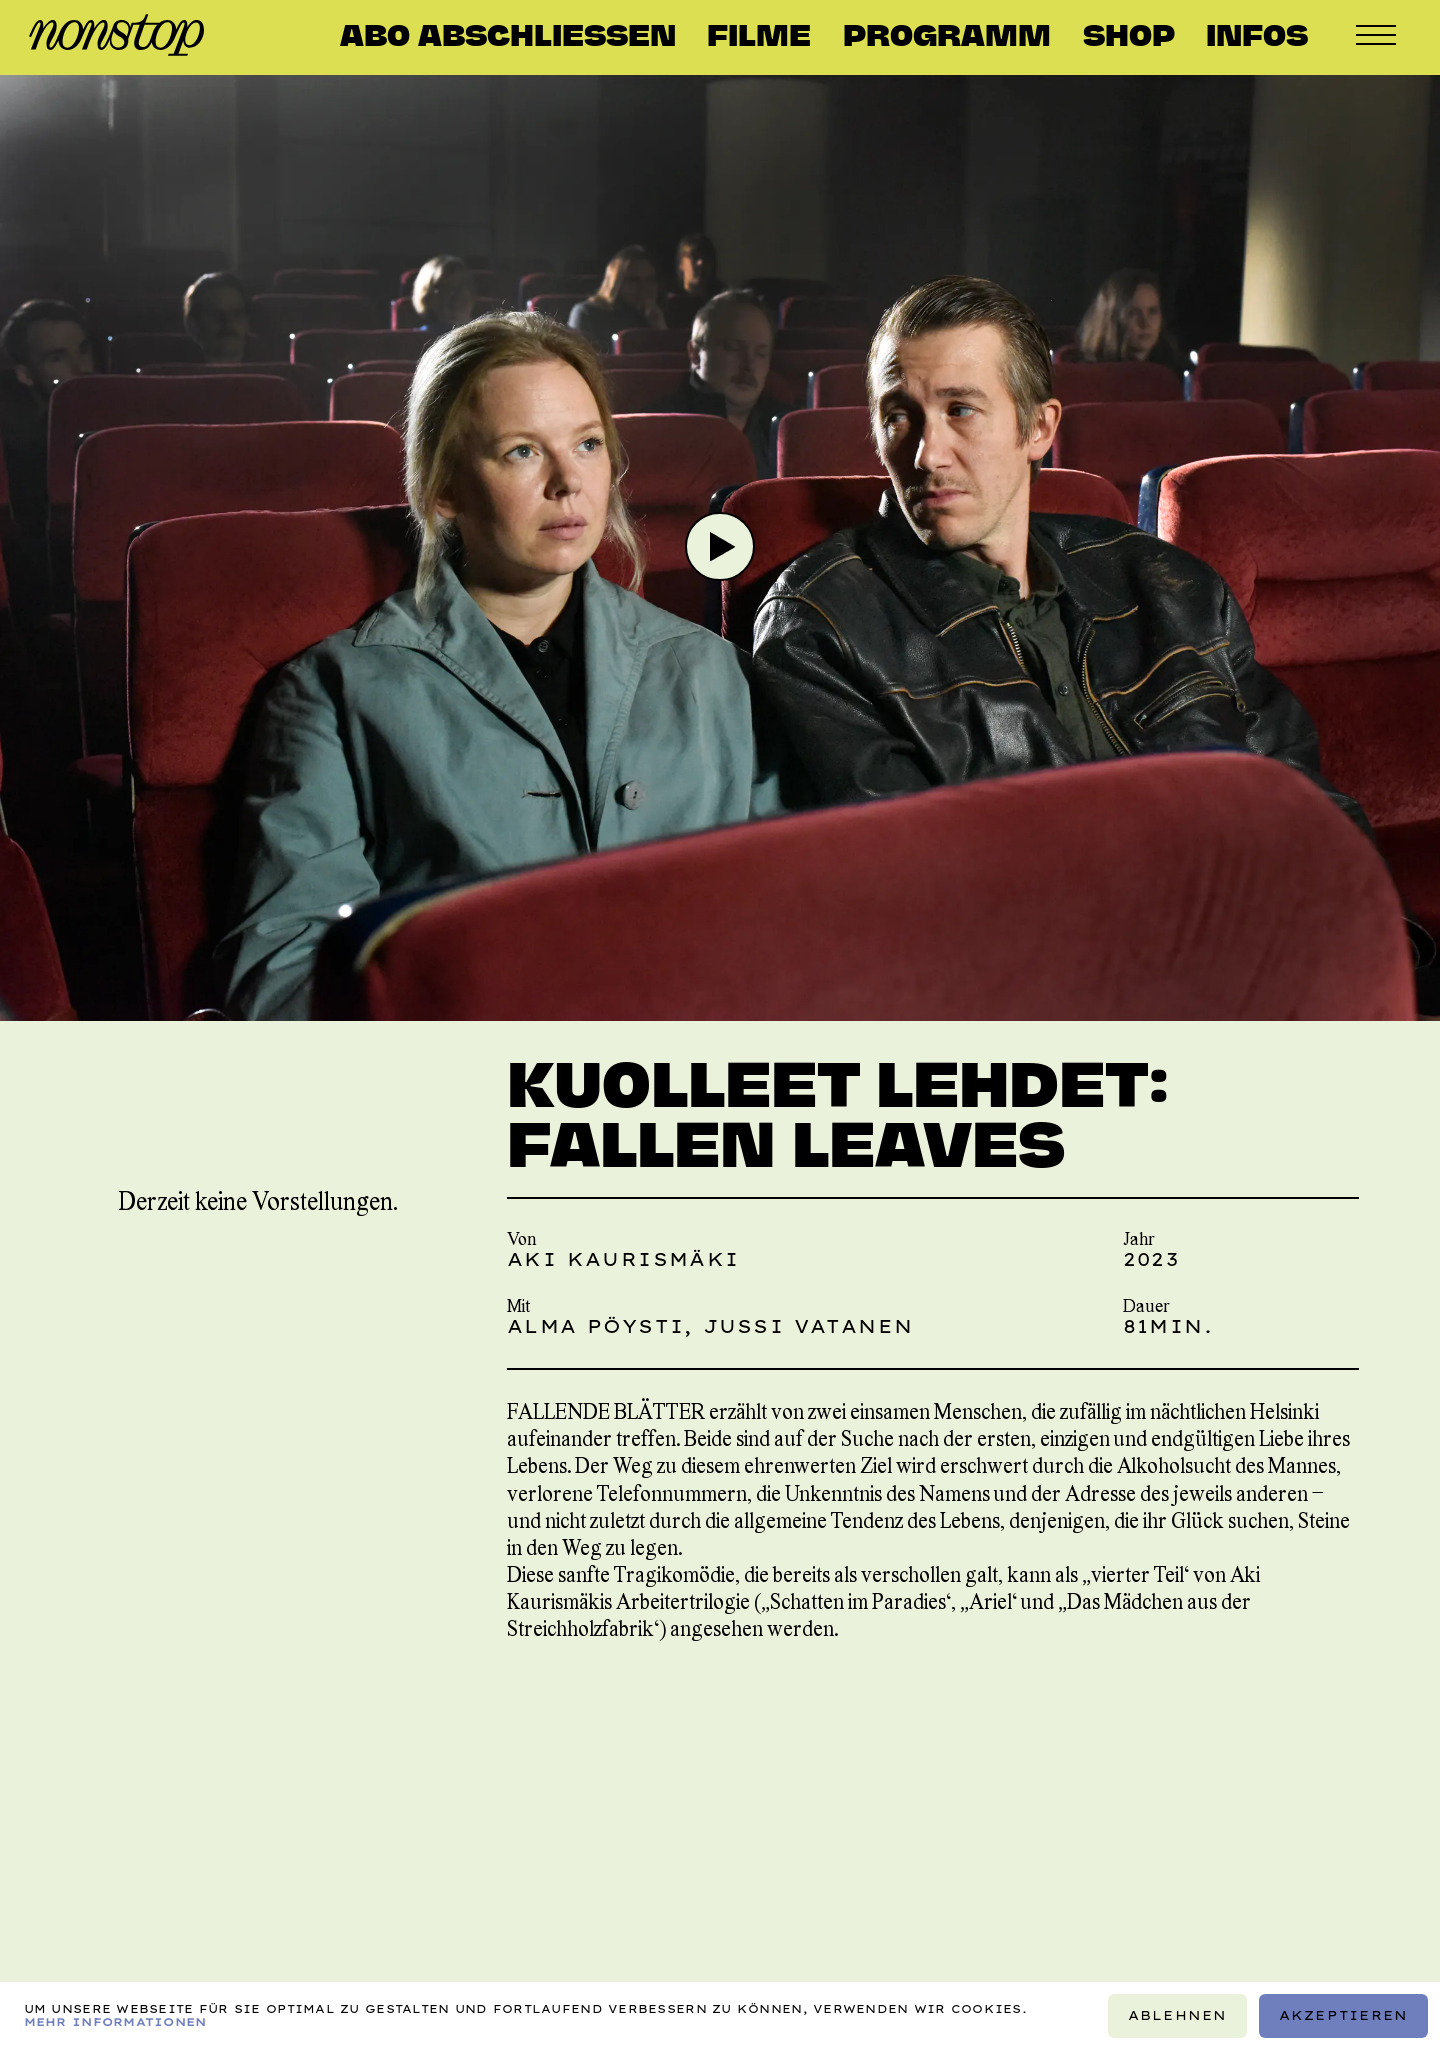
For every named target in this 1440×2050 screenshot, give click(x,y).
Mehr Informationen (115, 2022)
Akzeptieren (1344, 2015)
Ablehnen (1178, 2015)
